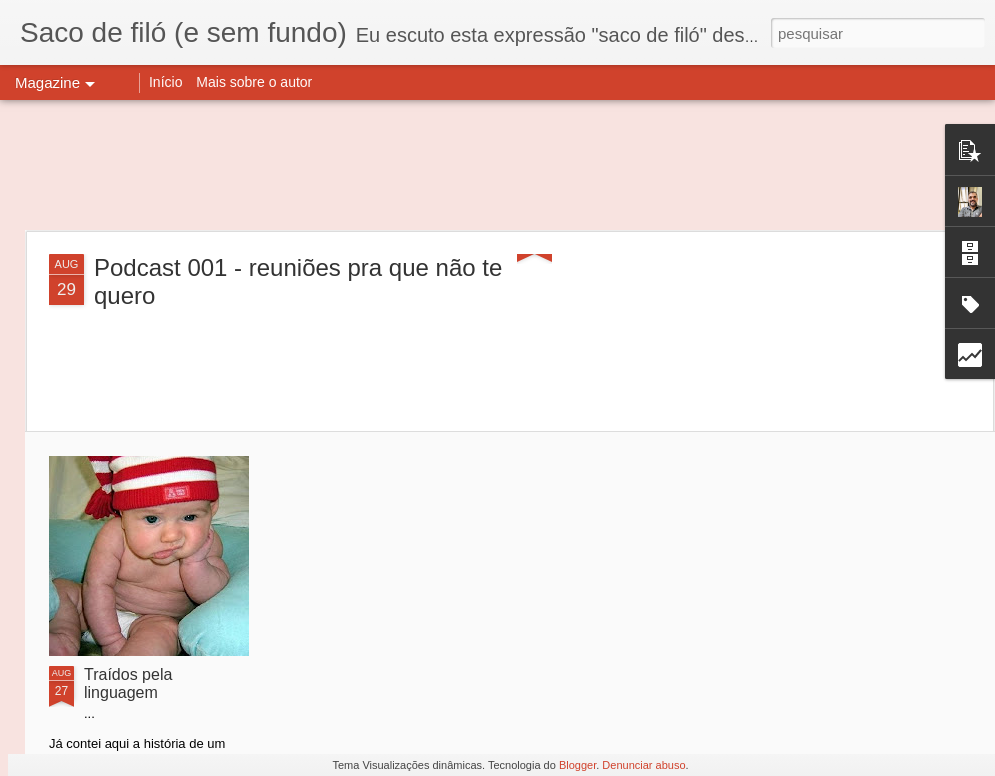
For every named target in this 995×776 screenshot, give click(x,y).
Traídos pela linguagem (128, 683)
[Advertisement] (498, 165)
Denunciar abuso (643, 765)
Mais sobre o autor (254, 82)
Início (165, 82)
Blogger (577, 765)
